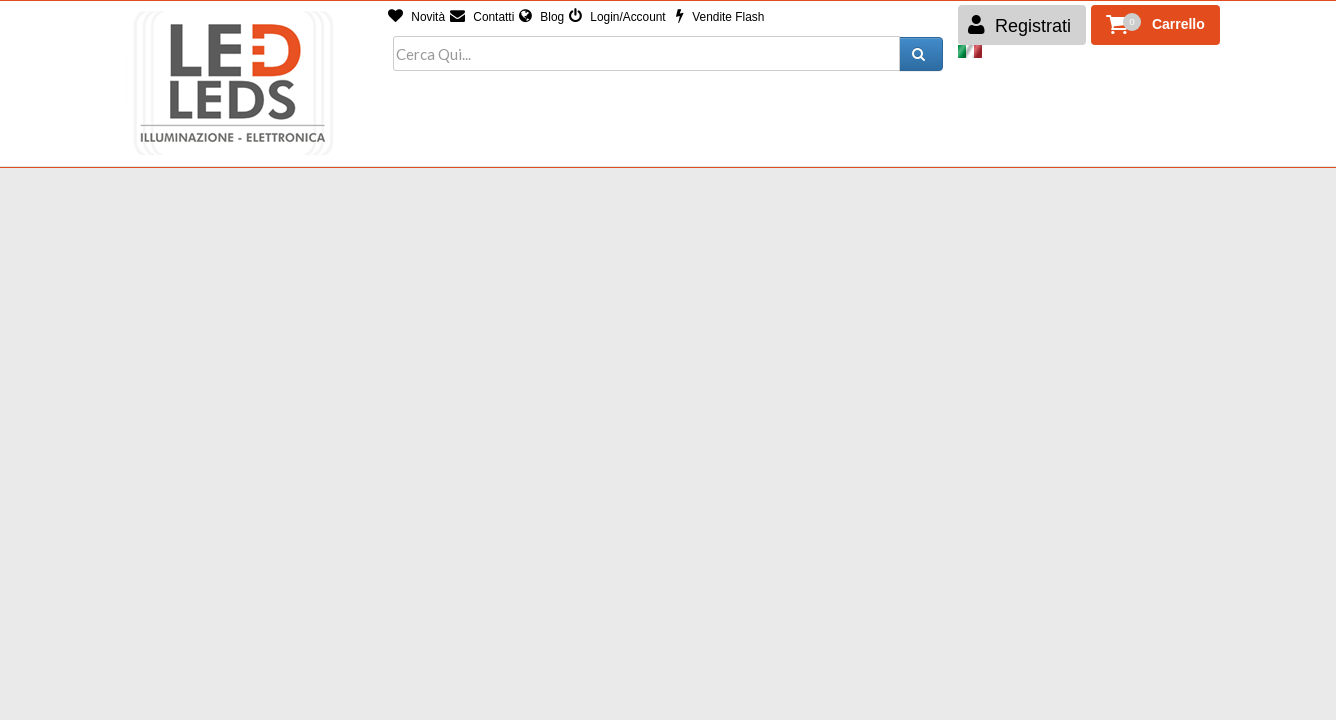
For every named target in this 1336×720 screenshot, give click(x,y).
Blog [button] (541, 17)
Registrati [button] (1019, 25)
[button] (1155, 25)
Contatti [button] (482, 17)
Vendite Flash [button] (720, 17)
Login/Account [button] (617, 17)
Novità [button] (416, 17)
